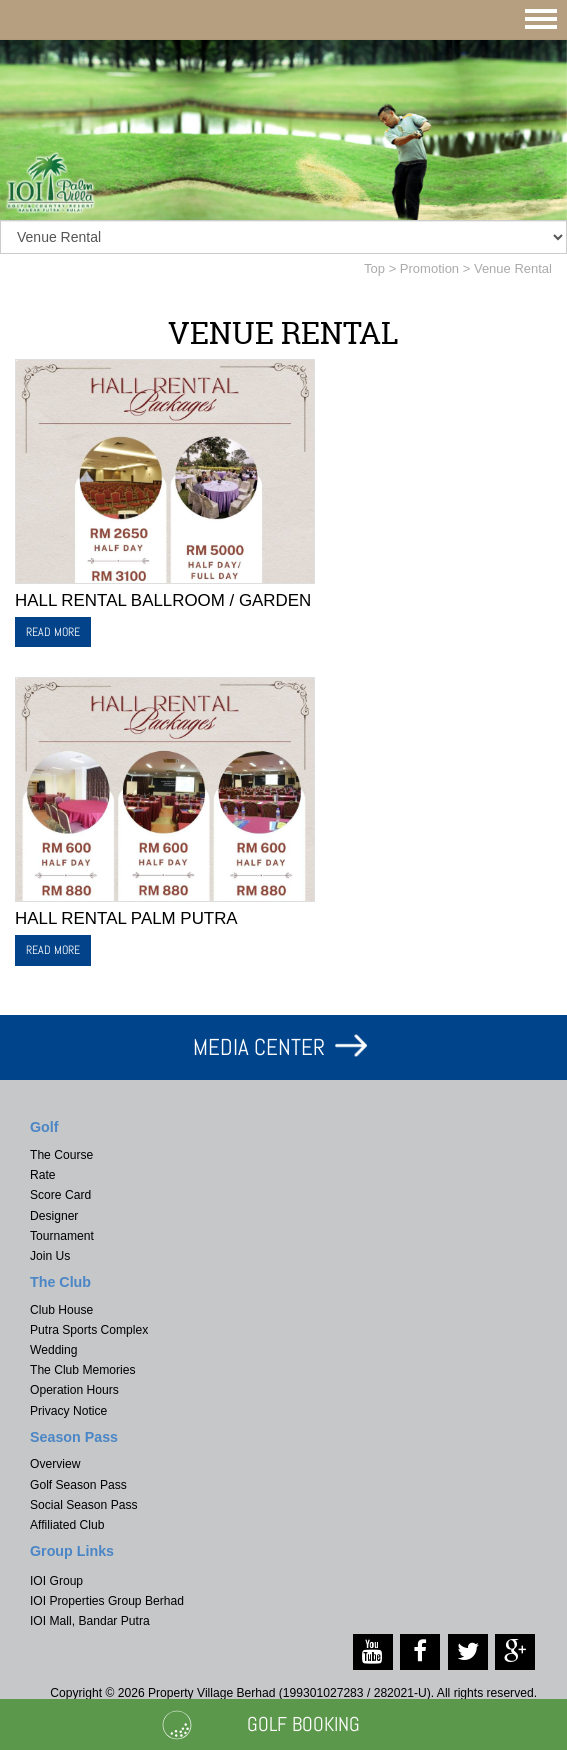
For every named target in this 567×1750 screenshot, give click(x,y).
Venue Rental (513, 268)
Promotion (429, 268)
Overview (55, 1464)
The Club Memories (83, 1370)
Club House (61, 1310)
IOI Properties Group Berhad (107, 1601)
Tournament (62, 1236)
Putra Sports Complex (89, 1330)
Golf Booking (303, 1724)
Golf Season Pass (78, 1485)
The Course (61, 1155)
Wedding (54, 1350)
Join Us (50, 1256)
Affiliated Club (67, 1525)
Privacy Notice (68, 1411)
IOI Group (56, 1581)
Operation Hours (74, 1390)
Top (374, 268)
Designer (54, 1216)
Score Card (60, 1195)
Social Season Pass (84, 1505)
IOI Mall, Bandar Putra (90, 1621)
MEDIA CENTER (259, 1047)
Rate (43, 1175)
